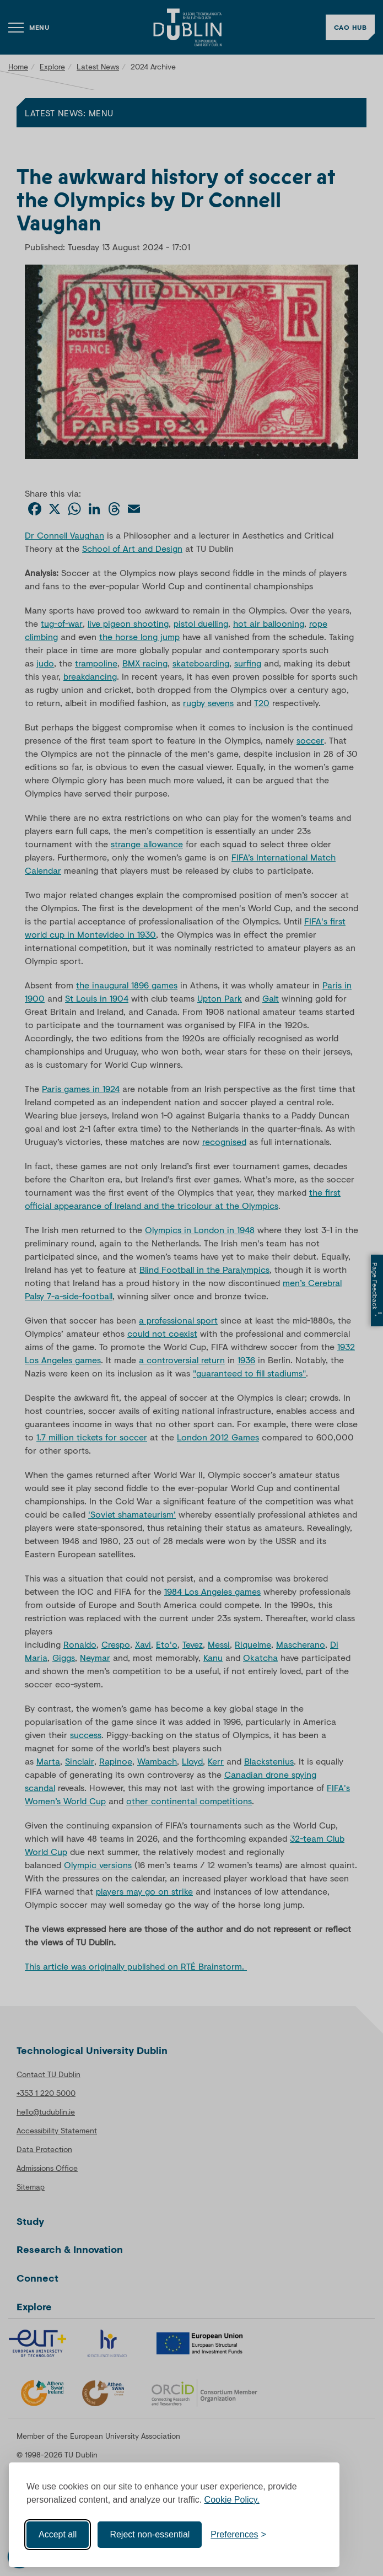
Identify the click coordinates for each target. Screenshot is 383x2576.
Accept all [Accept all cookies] (58, 2534)
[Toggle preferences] (238, 2535)
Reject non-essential (150, 2534)
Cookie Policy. (232, 2499)
